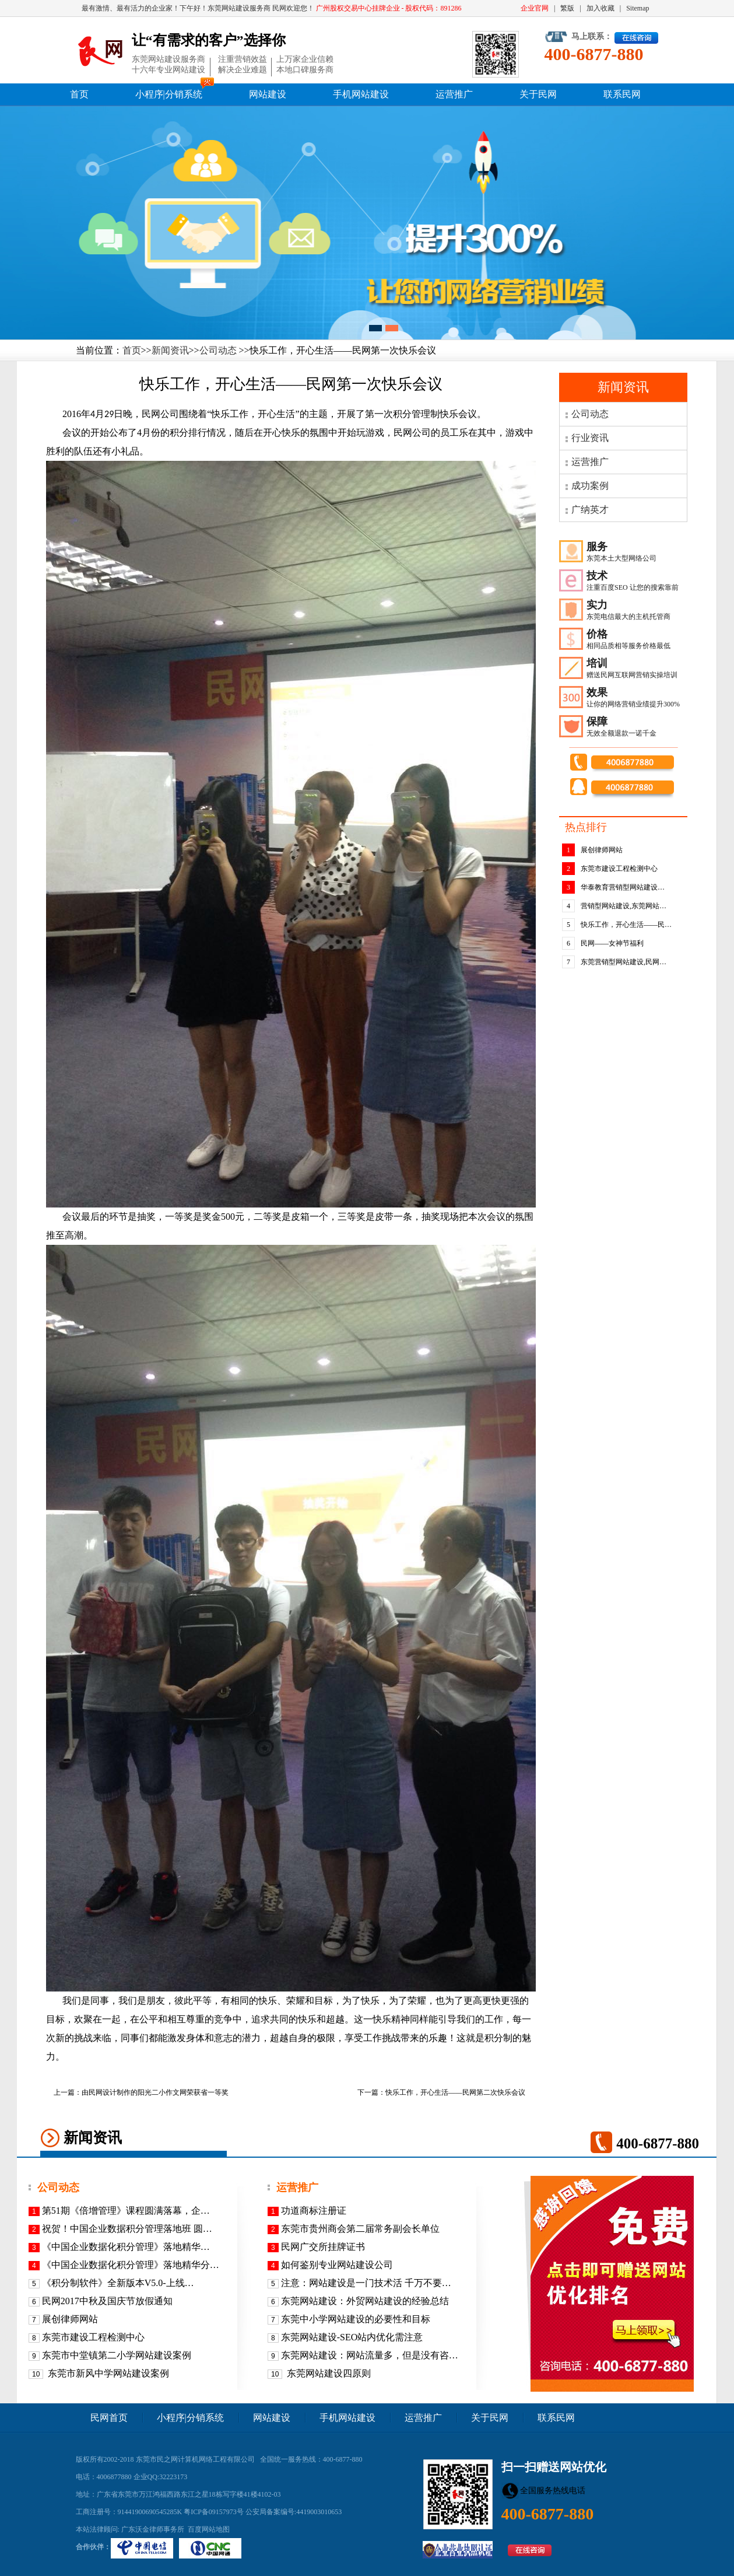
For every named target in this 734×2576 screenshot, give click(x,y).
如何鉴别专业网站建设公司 (337, 2265)
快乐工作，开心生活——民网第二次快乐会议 (455, 2092)
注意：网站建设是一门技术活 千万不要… (366, 2283)
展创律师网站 (602, 850)
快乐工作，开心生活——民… (626, 925)
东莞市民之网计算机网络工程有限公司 (195, 2459)
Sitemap (637, 8)
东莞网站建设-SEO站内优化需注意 (352, 2337)
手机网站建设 (361, 94)
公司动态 (218, 350)
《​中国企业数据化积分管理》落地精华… (126, 2247)
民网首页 (109, 2418)
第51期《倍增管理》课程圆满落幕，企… (126, 2211)
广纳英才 (590, 509)
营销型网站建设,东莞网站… (623, 906)
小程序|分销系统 (168, 94)
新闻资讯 (170, 350)
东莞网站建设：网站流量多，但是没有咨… (369, 2355)
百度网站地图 (209, 2529)
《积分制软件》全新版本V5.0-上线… (118, 2283)
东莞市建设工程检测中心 (619, 868)
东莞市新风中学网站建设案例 (107, 2373)
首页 (79, 94)
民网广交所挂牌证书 (323, 2247)
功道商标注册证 (313, 2211)
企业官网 (535, 8)
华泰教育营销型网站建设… (623, 887)
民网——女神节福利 (612, 943)
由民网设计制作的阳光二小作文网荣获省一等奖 (155, 2092)
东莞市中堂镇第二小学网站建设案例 (116, 2355)
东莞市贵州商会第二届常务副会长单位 (360, 2229)
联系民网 (622, 94)
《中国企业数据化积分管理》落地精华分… (130, 2265)
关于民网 (538, 94)
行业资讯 (590, 438)
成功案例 (590, 486)
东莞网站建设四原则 (328, 2373)
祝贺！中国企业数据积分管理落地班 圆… (127, 2229)
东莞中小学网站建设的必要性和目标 (355, 2319)
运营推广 (454, 94)
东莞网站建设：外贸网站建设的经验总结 (365, 2301)
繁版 (567, 8)
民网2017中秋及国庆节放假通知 (107, 2301)
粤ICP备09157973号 (214, 2512)
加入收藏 (600, 8)
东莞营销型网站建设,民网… (623, 962)
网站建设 (267, 94)
